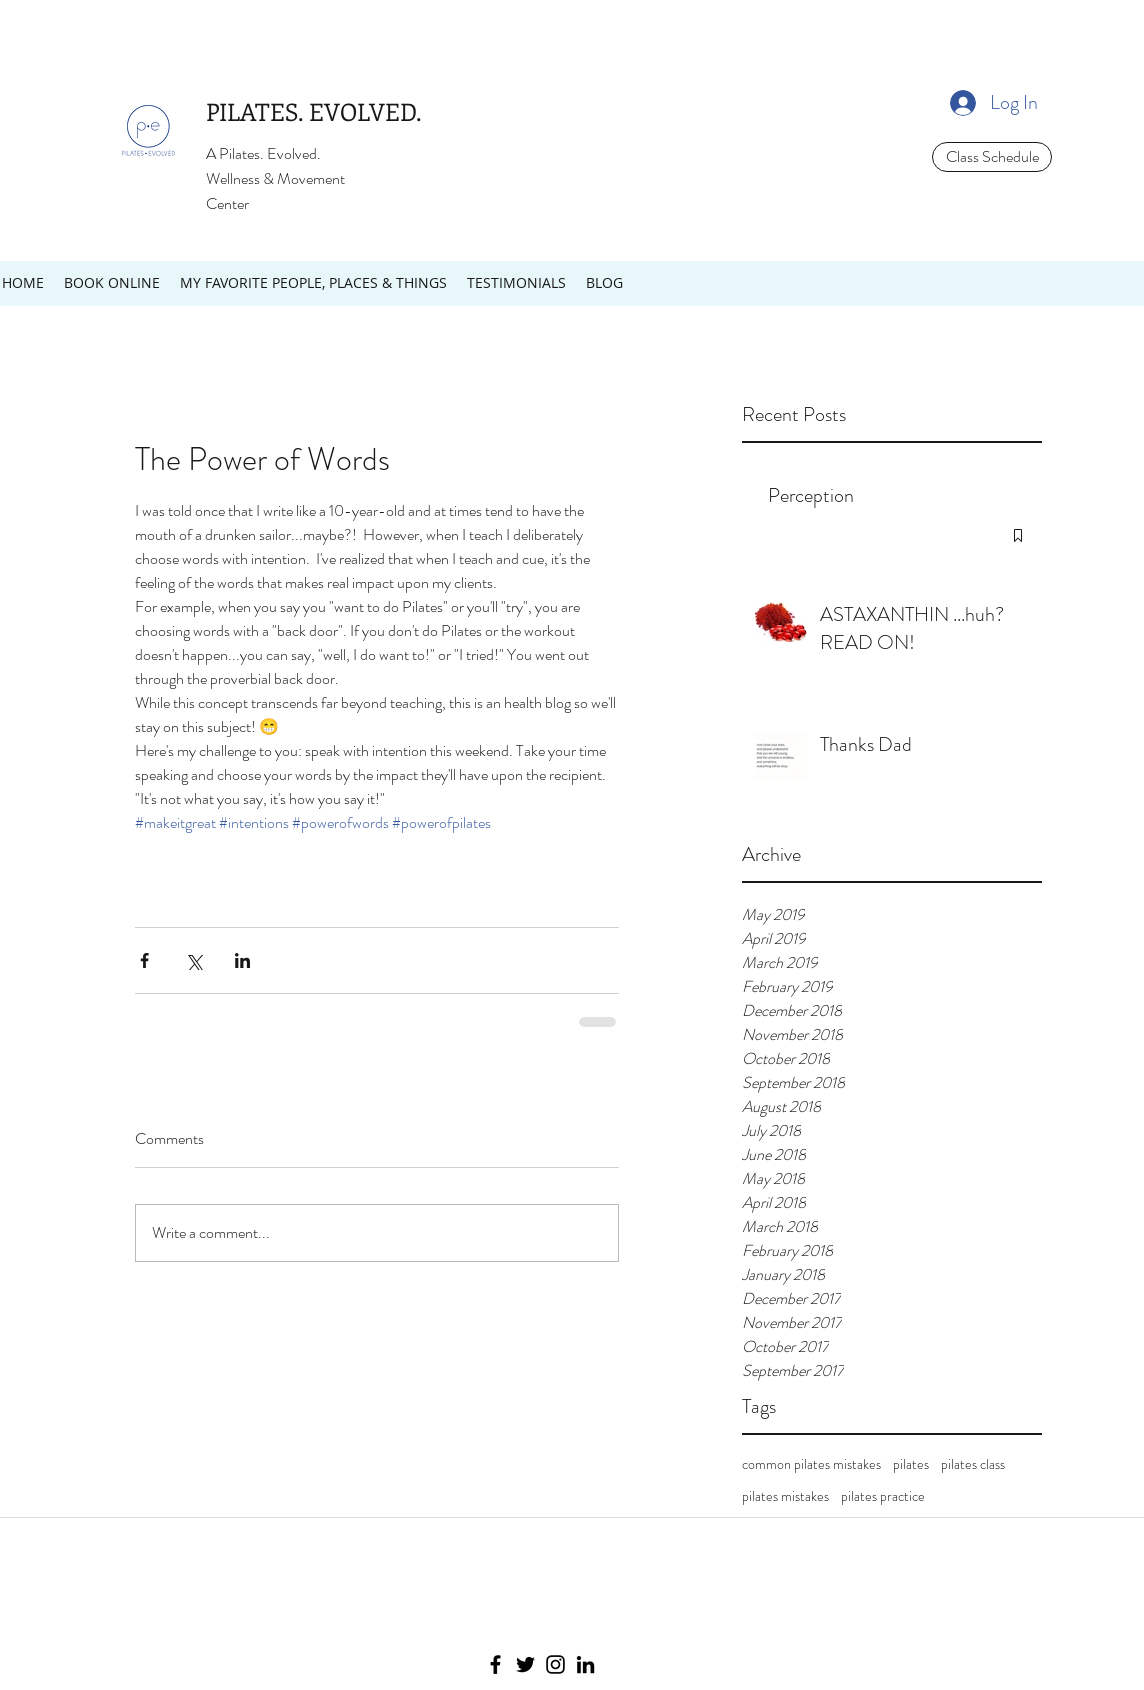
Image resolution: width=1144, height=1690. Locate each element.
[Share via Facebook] (144, 960)
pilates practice (883, 1496)
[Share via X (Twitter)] (193, 960)
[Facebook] (495, 1664)
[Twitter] (525, 1664)
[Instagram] (555, 1664)
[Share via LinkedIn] (242, 960)
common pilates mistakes (811, 1464)
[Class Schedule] (992, 157)
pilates (911, 1464)
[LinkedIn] (585, 1664)
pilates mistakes (785, 1496)
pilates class (973, 1464)
